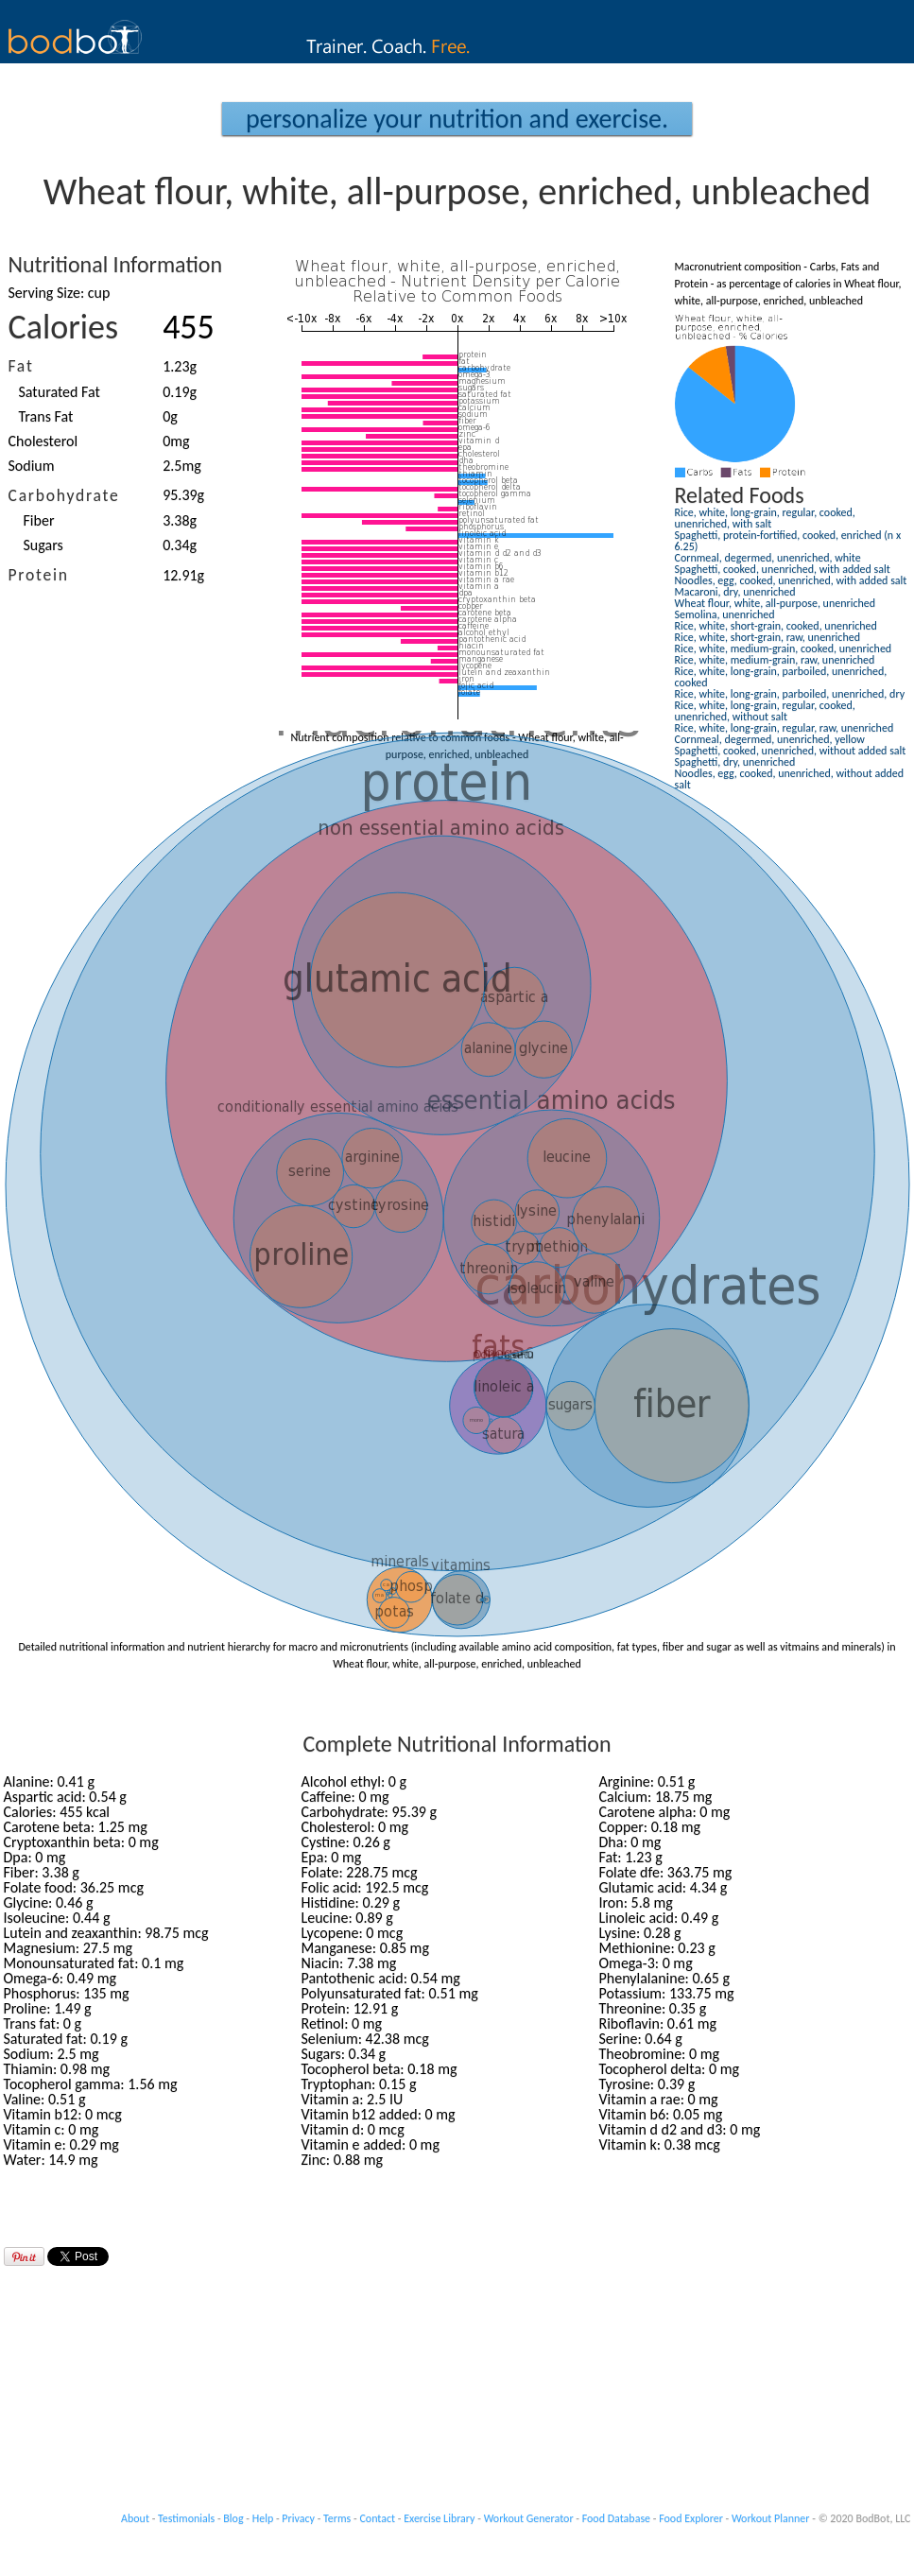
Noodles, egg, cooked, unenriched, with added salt (791, 580)
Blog (233, 2518)
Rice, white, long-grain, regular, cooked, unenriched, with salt (765, 518)
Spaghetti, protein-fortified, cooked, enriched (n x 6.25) (788, 540)
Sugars (43, 545)
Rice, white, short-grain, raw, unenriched (768, 637)
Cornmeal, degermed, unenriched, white (768, 557)
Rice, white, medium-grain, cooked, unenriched (783, 648)
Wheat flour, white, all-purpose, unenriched (775, 603)
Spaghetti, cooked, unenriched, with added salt (782, 569)
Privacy (298, 2518)
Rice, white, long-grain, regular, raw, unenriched (784, 728)
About (135, 2518)
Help (263, 2518)
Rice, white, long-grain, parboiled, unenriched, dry (790, 693)
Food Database (616, 2518)
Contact (377, 2518)
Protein (39, 574)
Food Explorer (691, 2518)
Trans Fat (46, 416)
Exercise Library (439, 2518)
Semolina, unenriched (725, 614)
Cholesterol (43, 441)
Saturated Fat (59, 392)
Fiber (39, 520)
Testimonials (186, 2518)
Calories (64, 327)
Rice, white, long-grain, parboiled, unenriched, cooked (781, 677)
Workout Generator (529, 2518)
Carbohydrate (64, 495)
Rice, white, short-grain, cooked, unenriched (776, 625)
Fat (21, 365)
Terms (337, 2518)
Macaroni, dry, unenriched (735, 591)
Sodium (32, 466)
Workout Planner (771, 2518)
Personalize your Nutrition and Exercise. (457, 118)
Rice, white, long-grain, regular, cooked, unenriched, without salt (765, 711)
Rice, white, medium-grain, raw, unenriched (775, 659)
